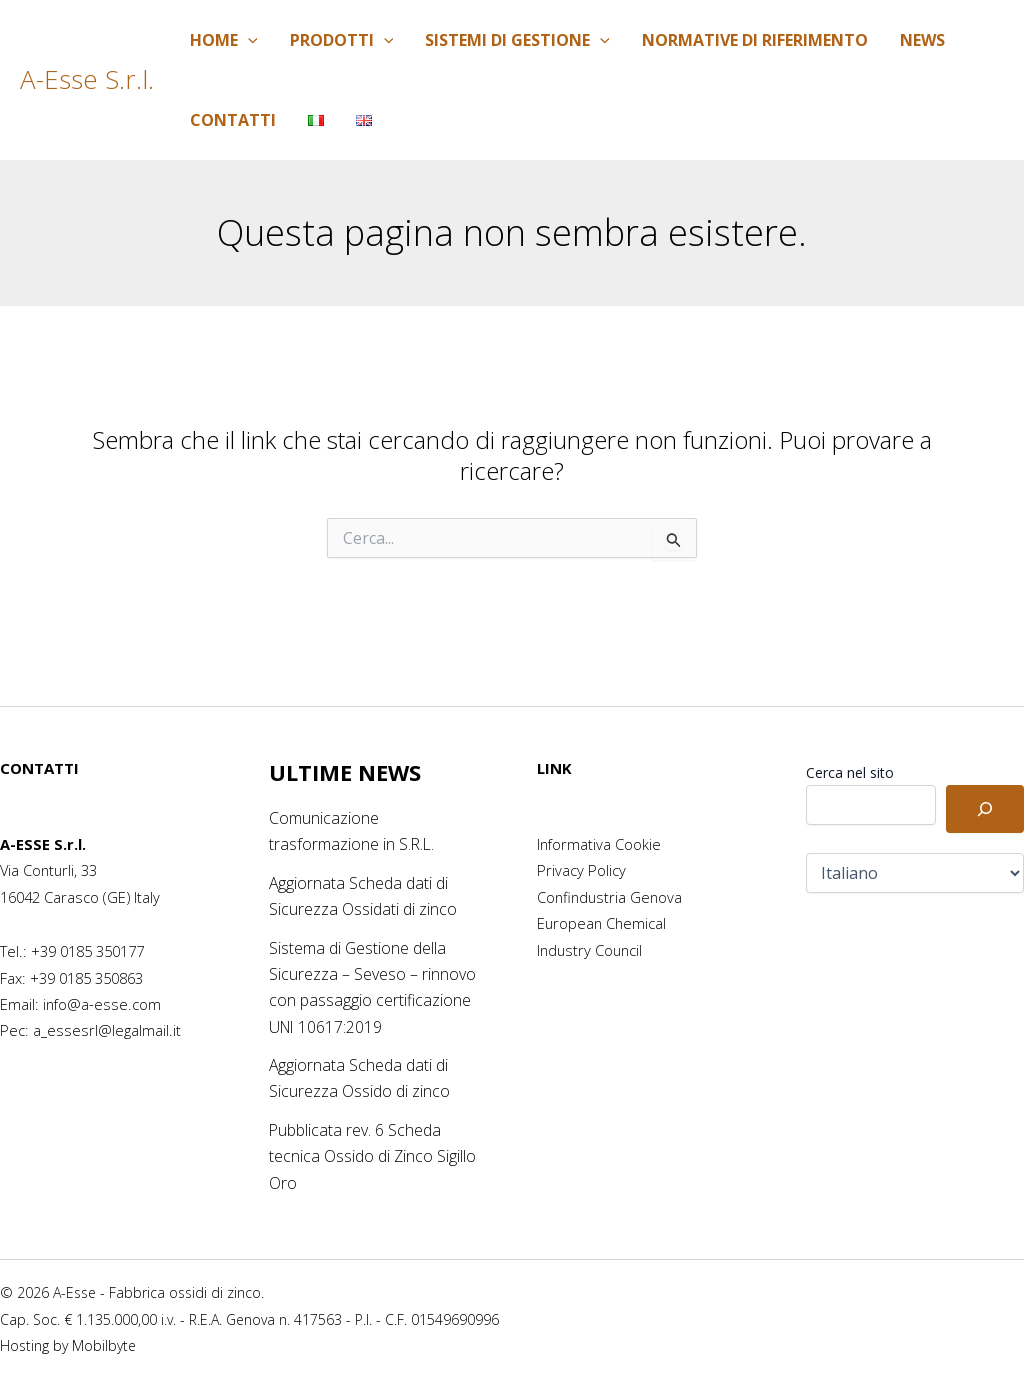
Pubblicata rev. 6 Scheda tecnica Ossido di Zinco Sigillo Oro (373, 1156)
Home (224, 40)
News (922, 40)
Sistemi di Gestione (517, 40)
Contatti (233, 120)
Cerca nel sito (850, 772)
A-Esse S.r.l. (87, 79)
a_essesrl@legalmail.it (107, 1030)
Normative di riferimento (755, 40)
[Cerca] (985, 809)
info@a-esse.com (102, 1004)
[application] (248, 40)
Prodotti (342, 40)
